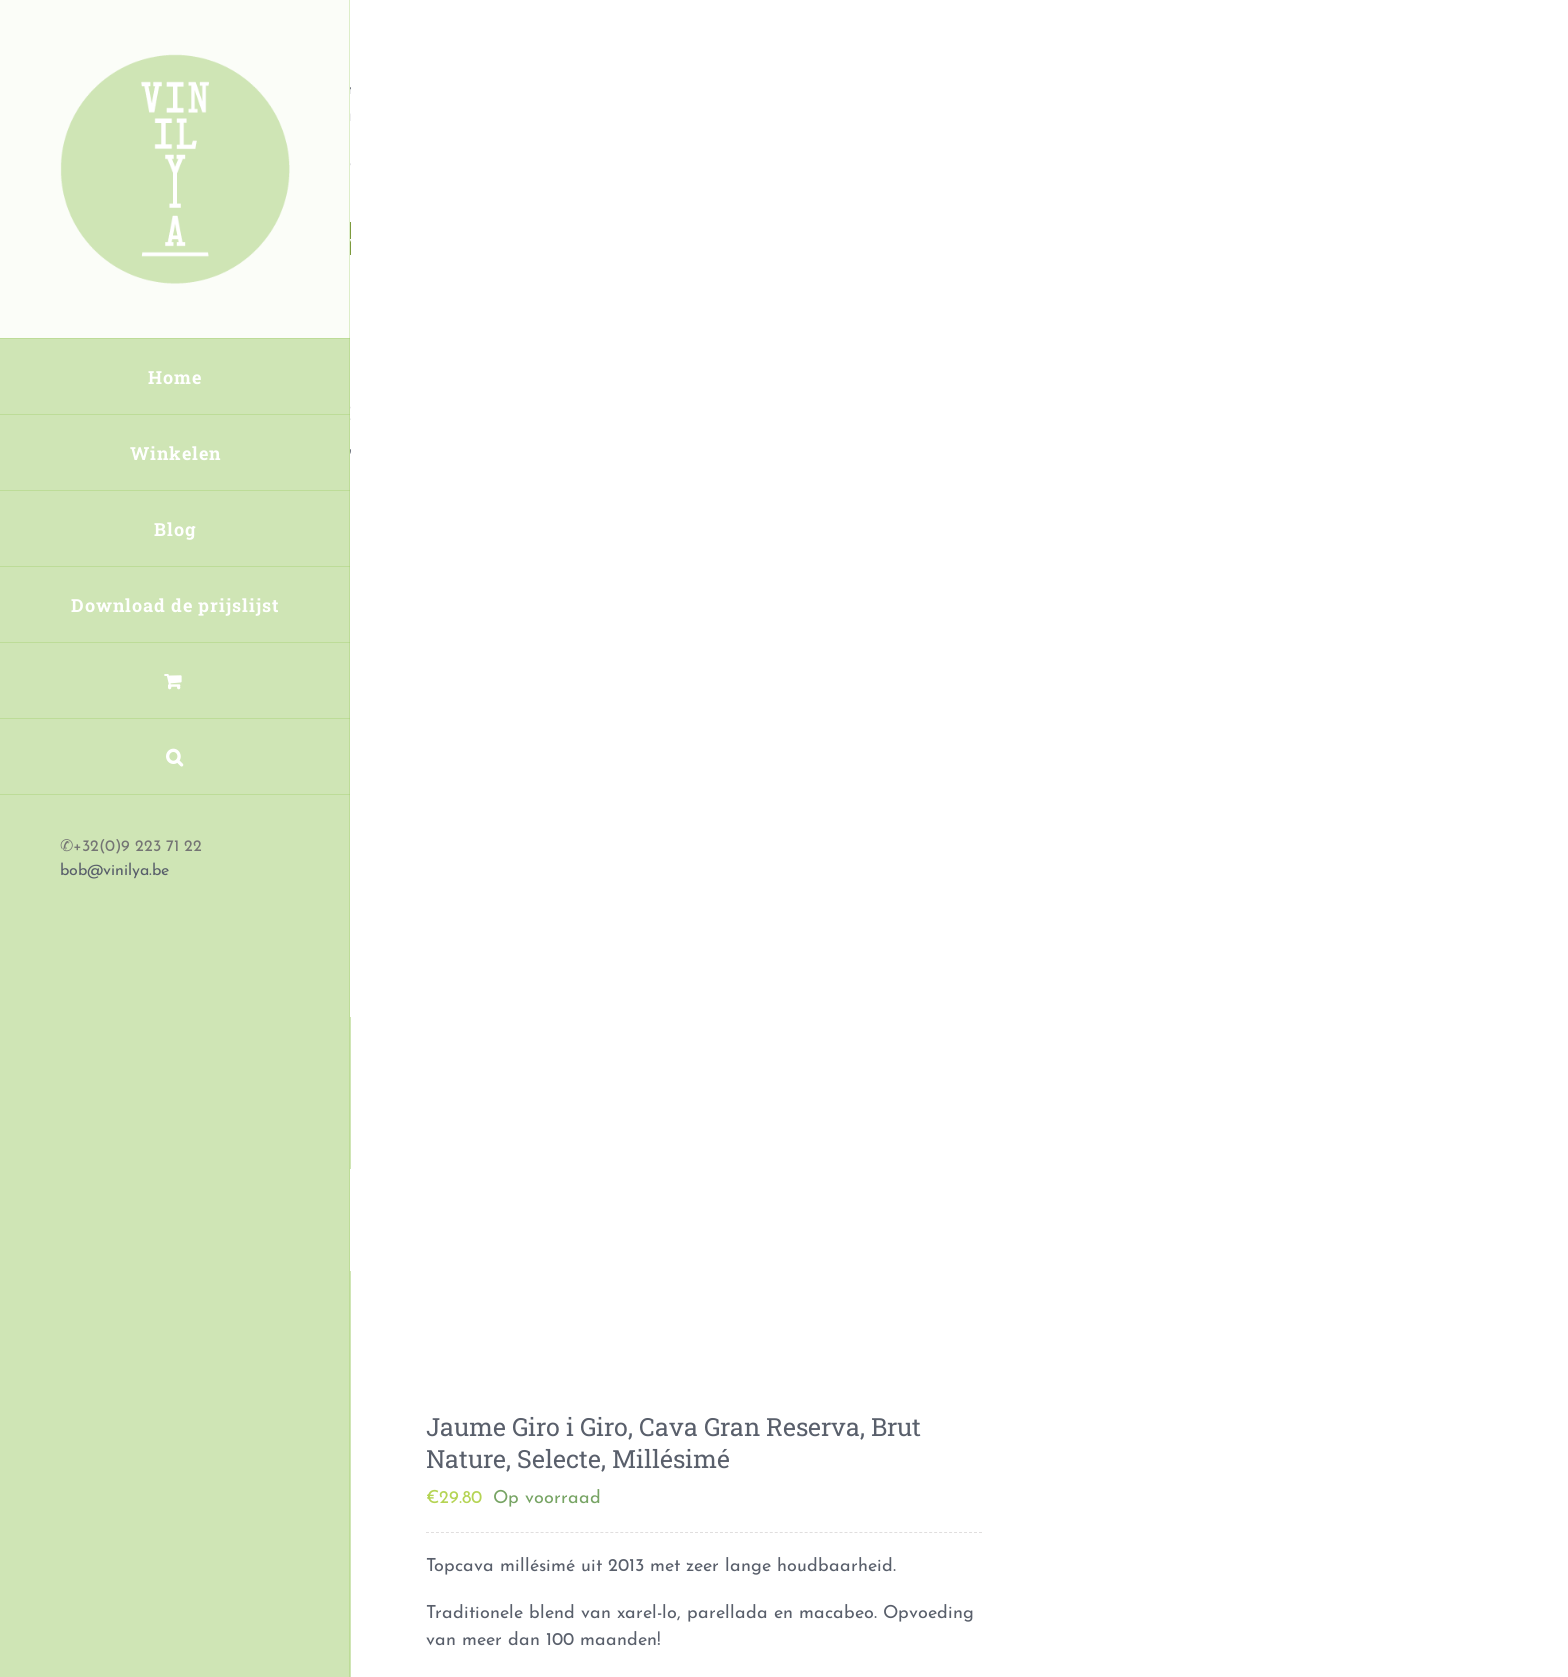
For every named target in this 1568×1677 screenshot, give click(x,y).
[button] (175, 757)
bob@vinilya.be (114, 871)
